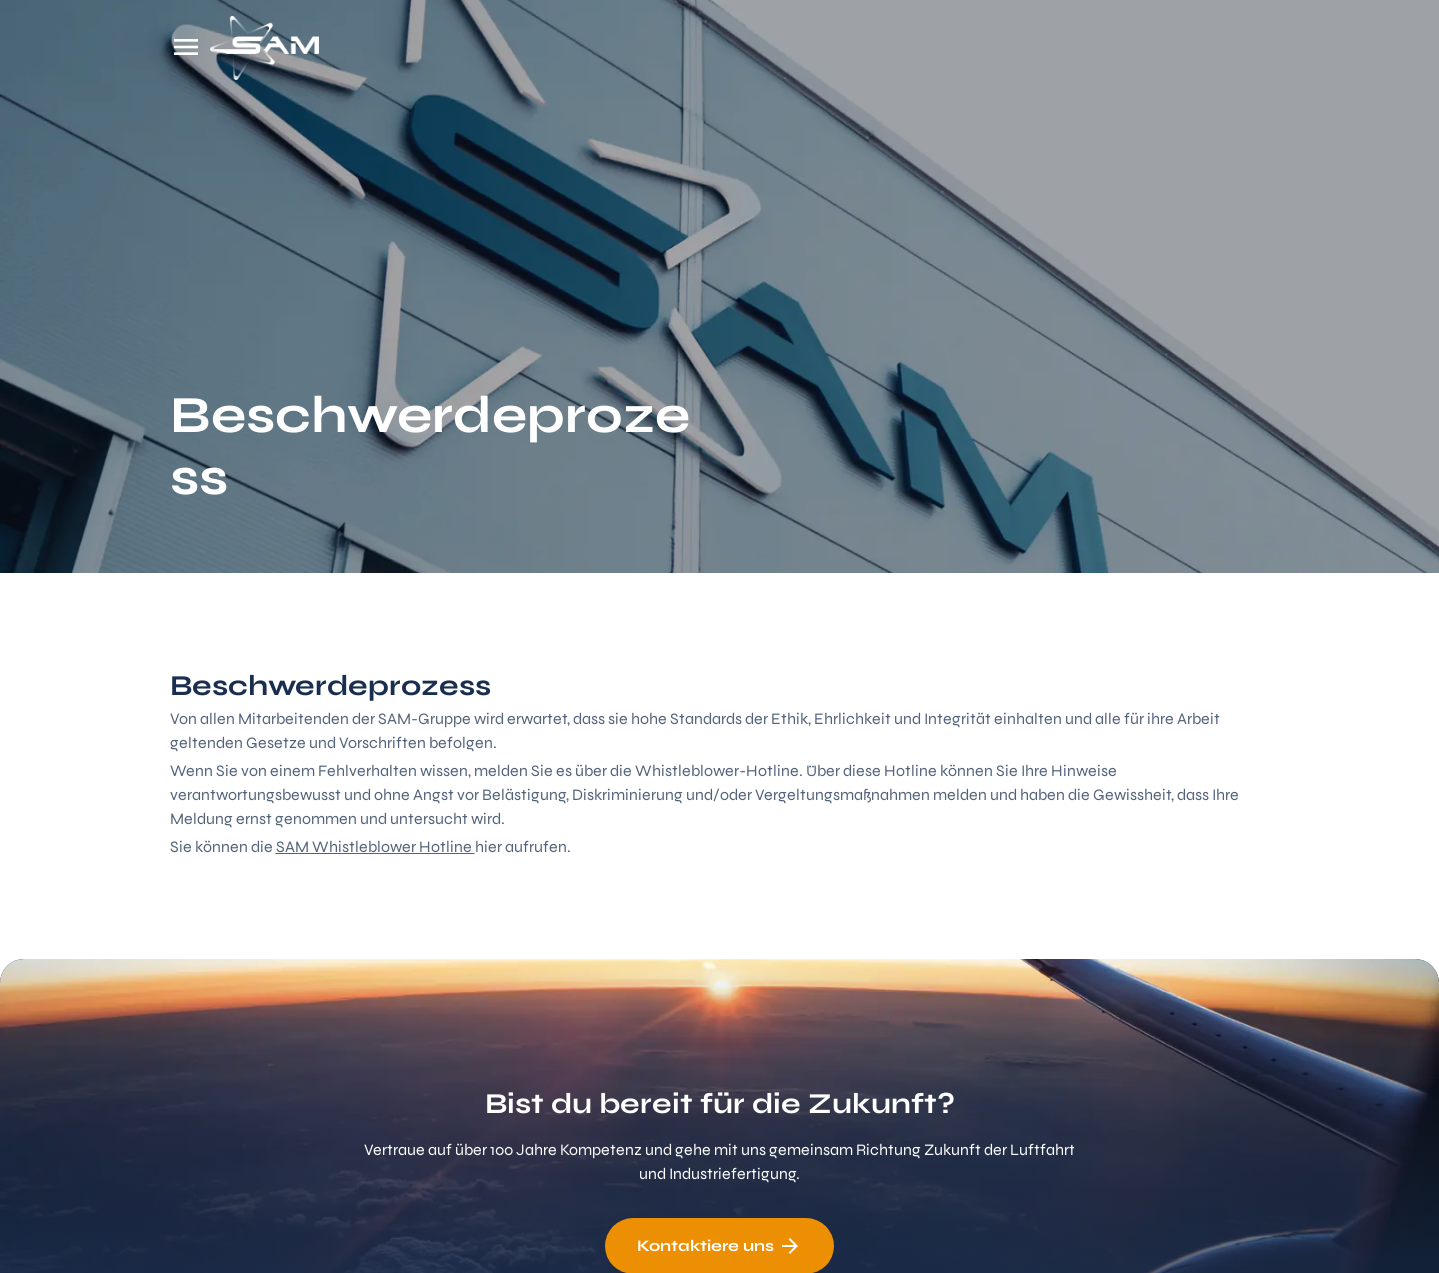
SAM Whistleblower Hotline (375, 846)
